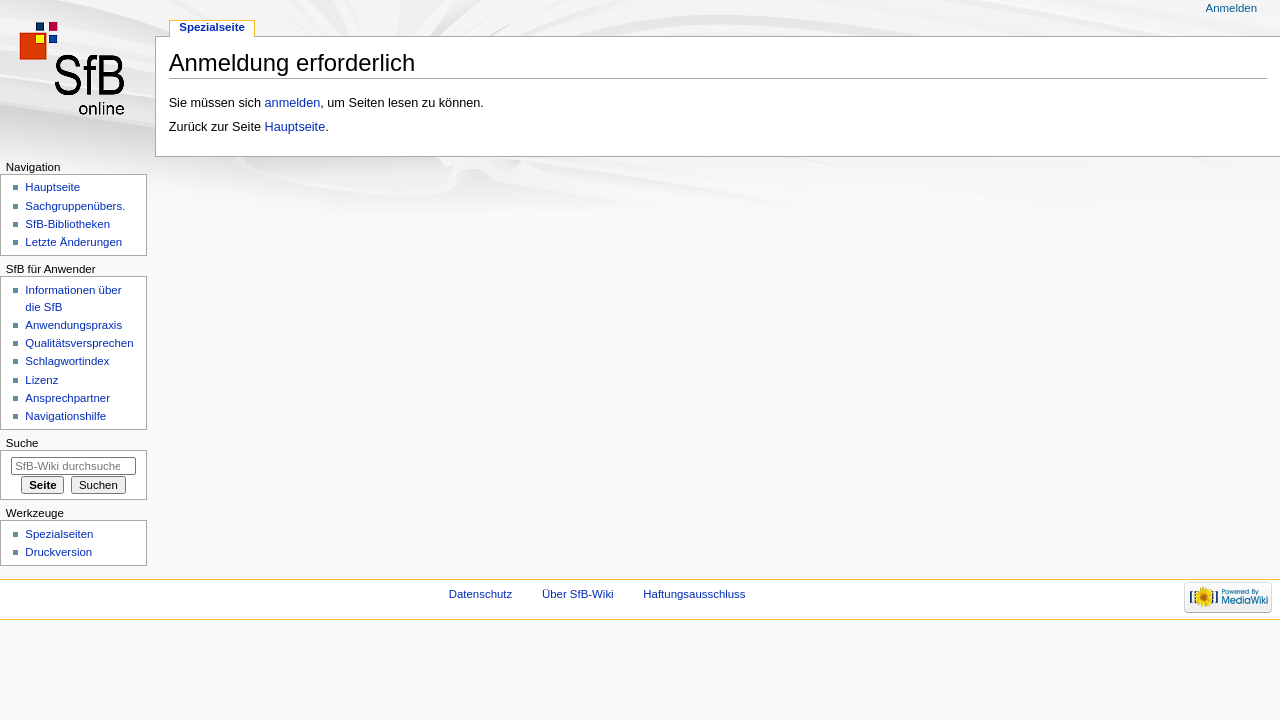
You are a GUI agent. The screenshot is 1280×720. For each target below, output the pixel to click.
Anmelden (1232, 8)
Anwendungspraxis (73, 325)
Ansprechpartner (67, 398)
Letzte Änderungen (73, 242)
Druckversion (58, 552)
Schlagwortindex (67, 361)
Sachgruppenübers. (75, 206)
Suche (22, 443)
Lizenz (41, 380)
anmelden (293, 103)
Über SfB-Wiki (578, 594)
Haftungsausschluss (694, 594)
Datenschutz (481, 594)
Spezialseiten (59, 534)
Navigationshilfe (65, 416)
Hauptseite (295, 127)
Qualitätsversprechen (79, 343)
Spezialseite (212, 27)
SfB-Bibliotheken (67, 224)
